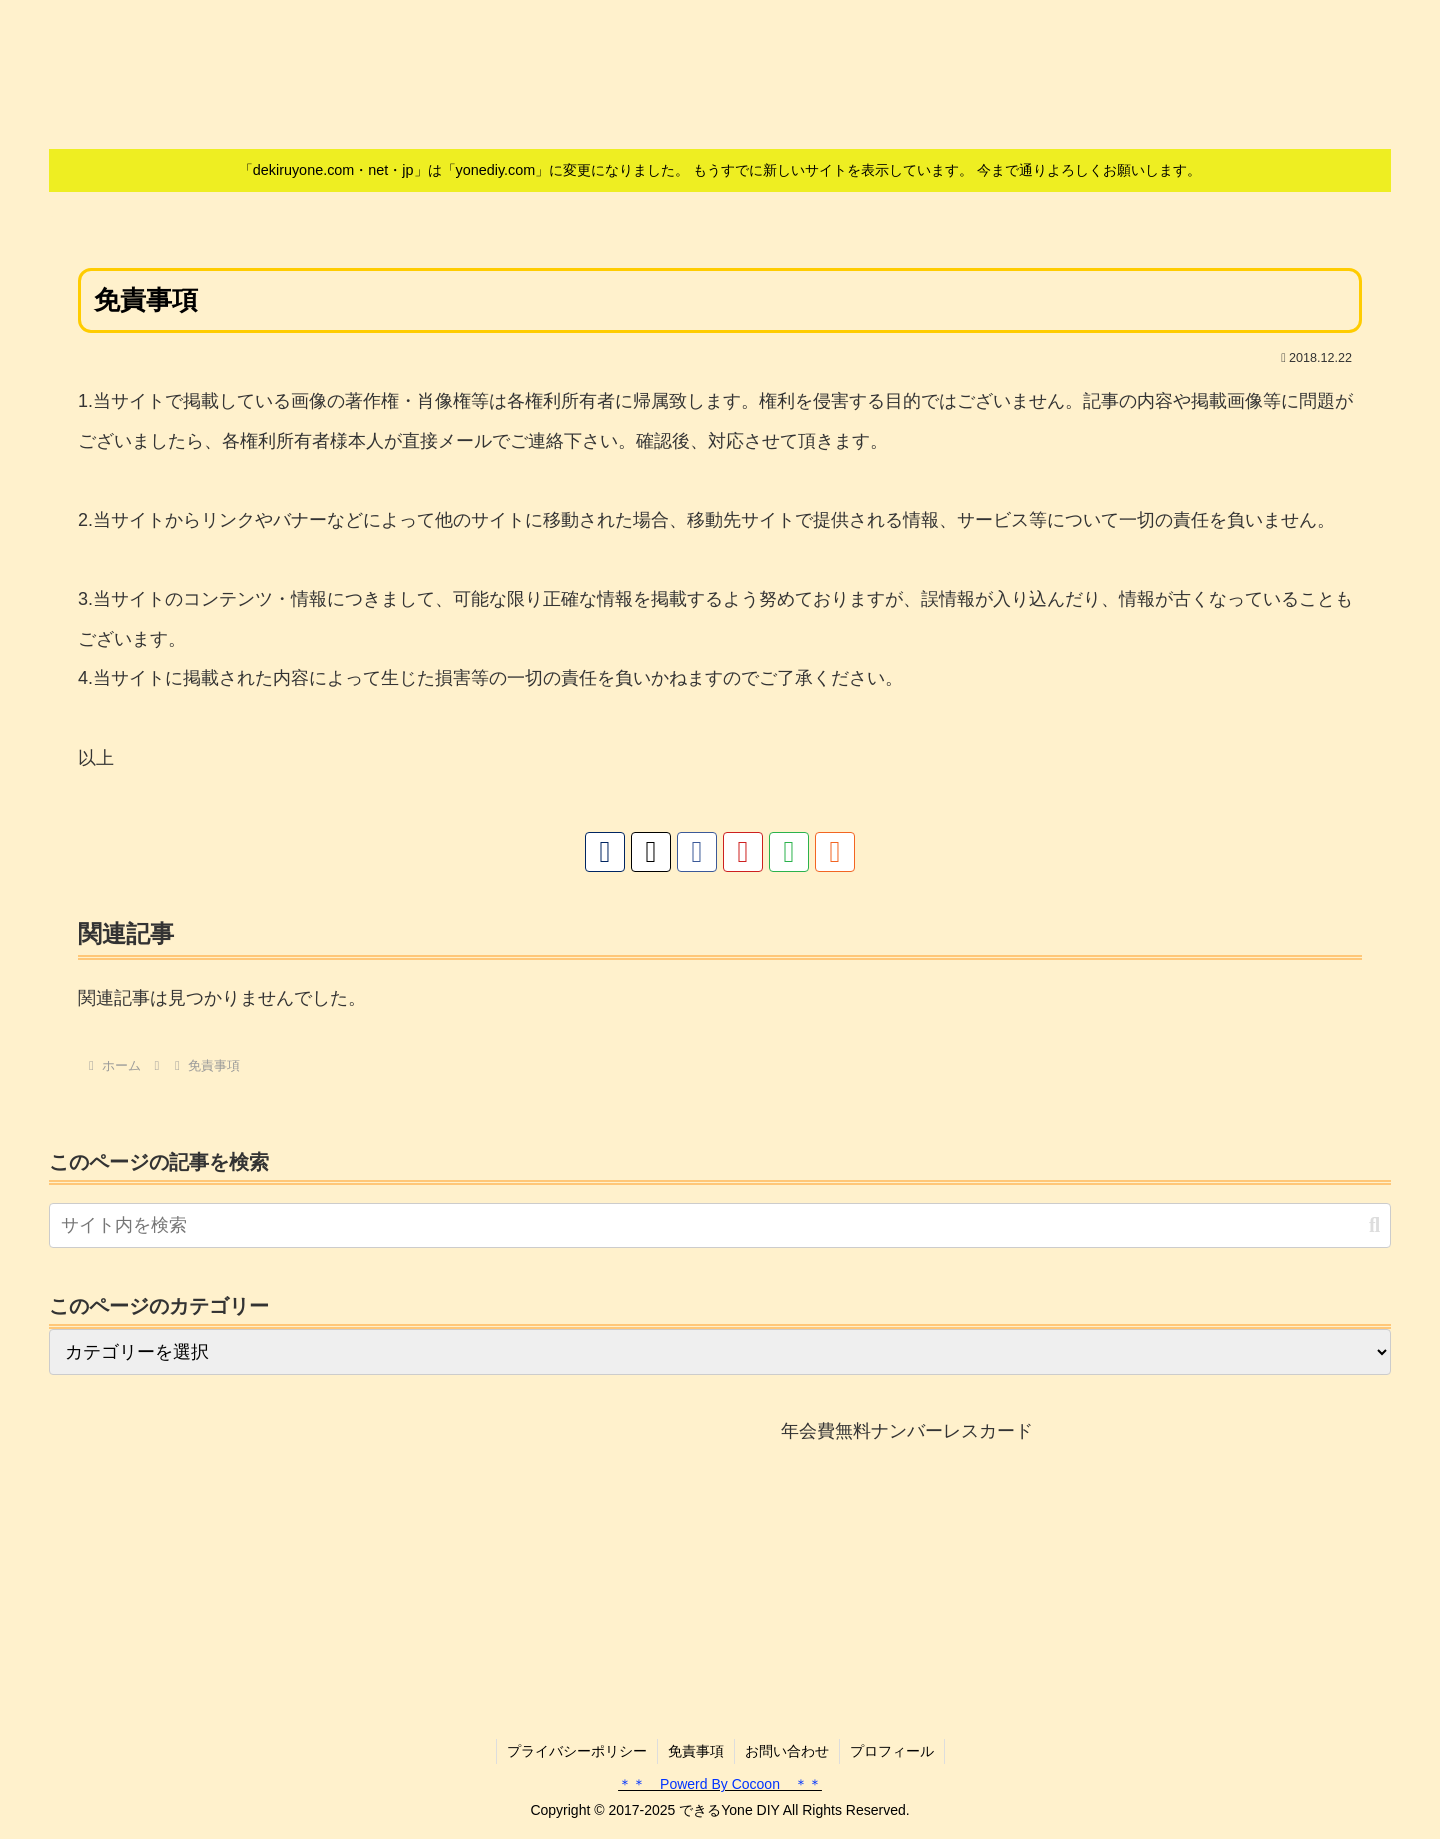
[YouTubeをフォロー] (743, 852)
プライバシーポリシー (577, 1751)
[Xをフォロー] (651, 852)
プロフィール (892, 1751)
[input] (720, 1225)
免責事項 (696, 1751)
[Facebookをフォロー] (697, 852)
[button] (1374, 1225)
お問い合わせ (787, 1751)
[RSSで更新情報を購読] (835, 852)
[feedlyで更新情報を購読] (789, 852)
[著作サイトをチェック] (605, 852)
